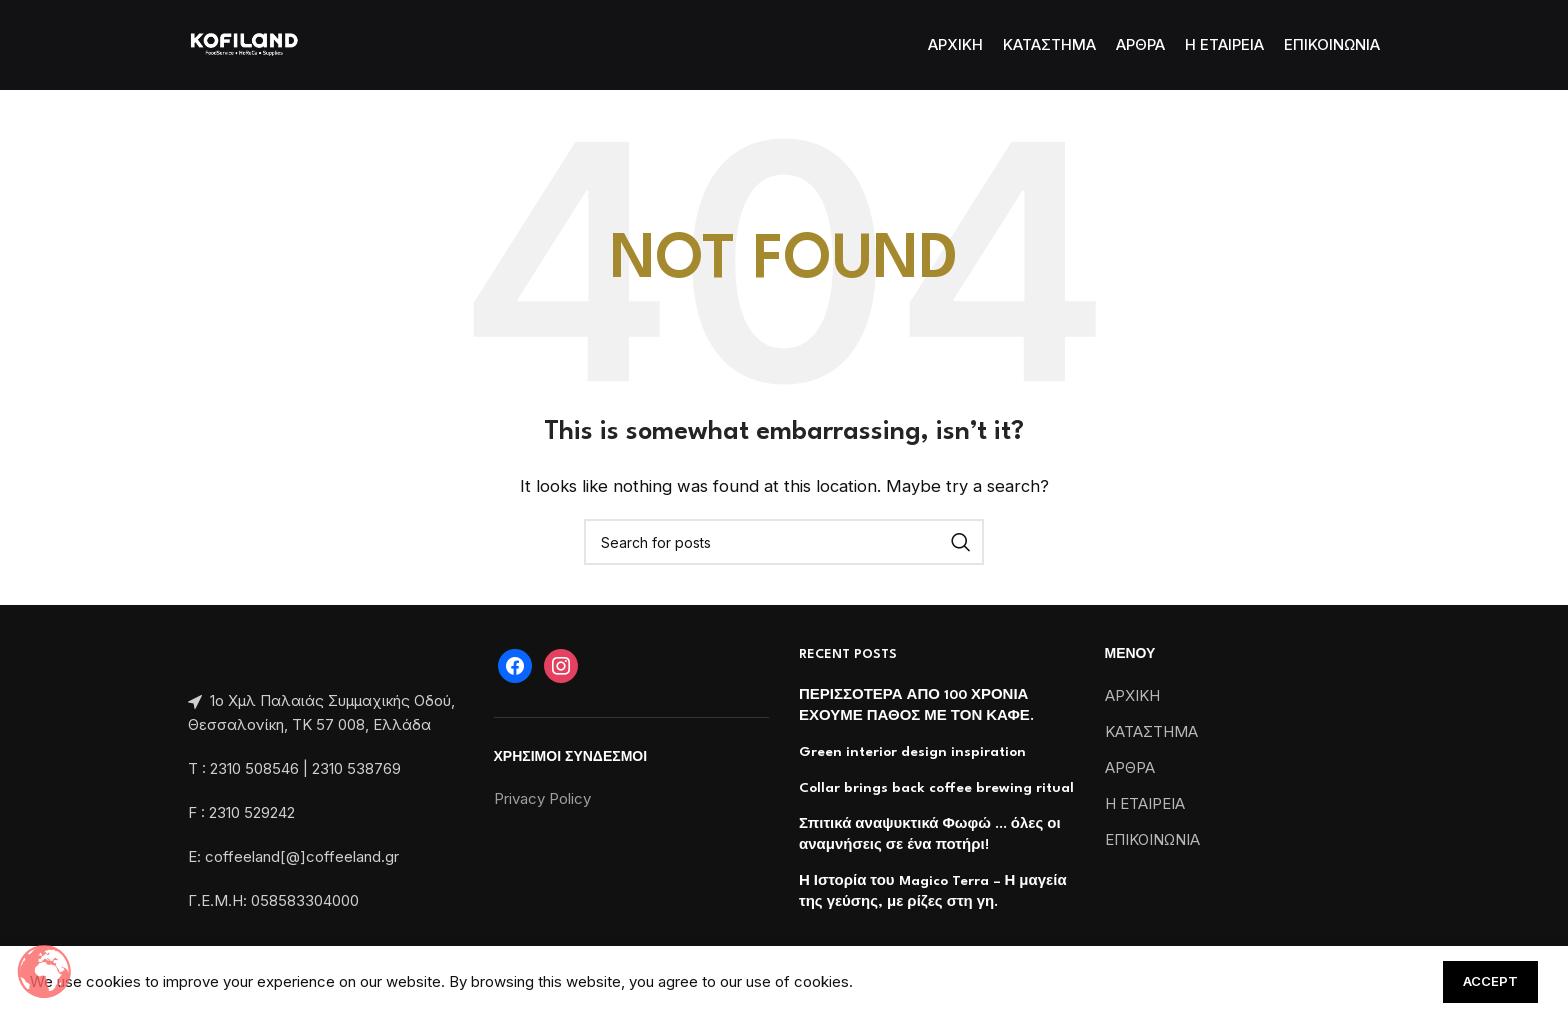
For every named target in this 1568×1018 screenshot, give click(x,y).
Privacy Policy (542, 798)
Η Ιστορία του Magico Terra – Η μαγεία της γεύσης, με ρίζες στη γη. (933, 891)
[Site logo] (244, 43)
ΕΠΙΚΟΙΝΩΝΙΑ (1152, 839)
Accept (1490, 981)
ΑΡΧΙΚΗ (1132, 695)
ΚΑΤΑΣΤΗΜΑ (1151, 731)
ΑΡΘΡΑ (1130, 767)
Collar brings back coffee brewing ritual (936, 788)
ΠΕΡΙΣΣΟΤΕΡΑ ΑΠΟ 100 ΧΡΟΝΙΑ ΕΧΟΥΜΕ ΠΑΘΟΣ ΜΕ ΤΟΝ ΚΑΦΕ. (916, 705)
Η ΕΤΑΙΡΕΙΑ (1145, 803)
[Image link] (190, 656)
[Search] (784, 542)
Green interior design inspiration (912, 752)
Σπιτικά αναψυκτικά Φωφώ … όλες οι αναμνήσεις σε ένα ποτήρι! (930, 834)
